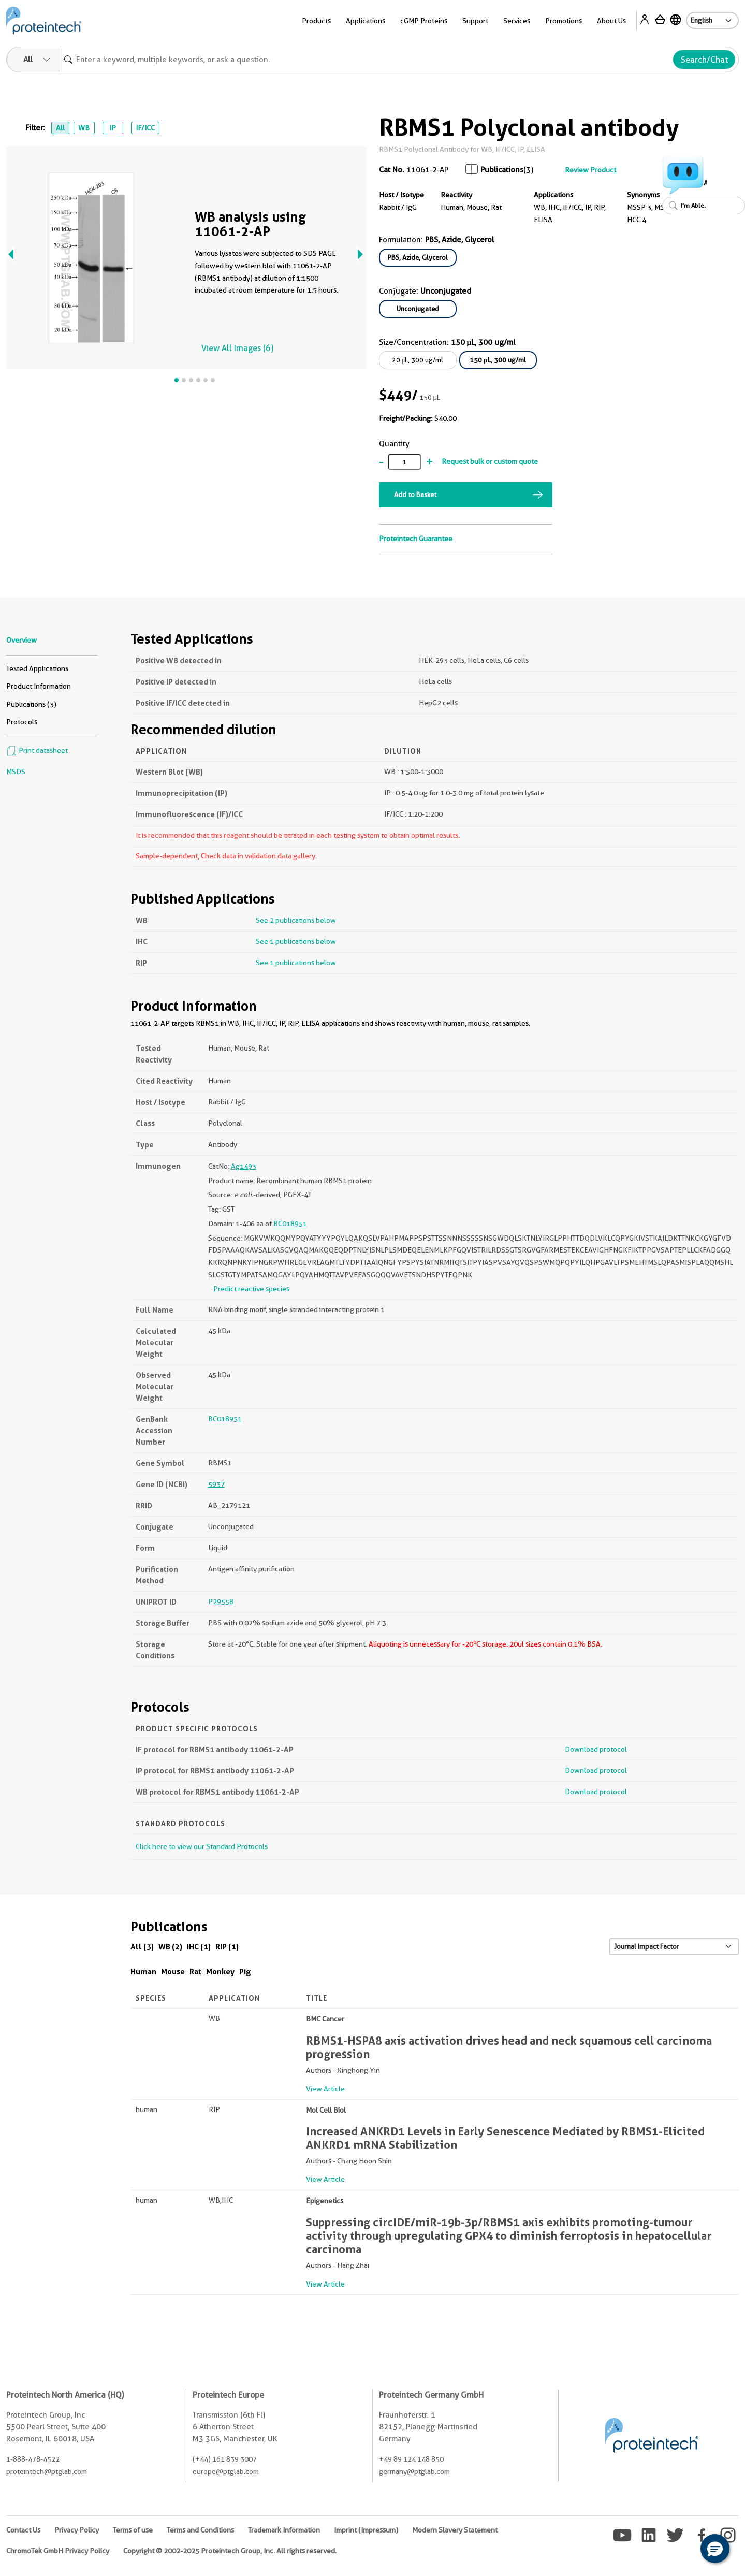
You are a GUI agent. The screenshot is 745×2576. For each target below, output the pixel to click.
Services (516, 21)
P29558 (220, 1601)
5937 (216, 1484)
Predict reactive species (251, 1289)
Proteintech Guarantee (415, 538)
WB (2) (170, 1947)
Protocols (21, 722)
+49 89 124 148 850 (411, 2459)
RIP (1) (227, 1947)
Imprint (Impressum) (366, 2530)
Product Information (38, 686)
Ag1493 (243, 1166)
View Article (325, 2089)
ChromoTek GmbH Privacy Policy (57, 2550)
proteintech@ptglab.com (46, 2471)
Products (316, 21)
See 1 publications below (296, 941)
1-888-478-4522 (33, 2459)
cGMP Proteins (423, 21)
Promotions (563, 21)
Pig (245, 1971)
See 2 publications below (296, 920)
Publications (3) (31, 704)
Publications (501, 169)
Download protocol (596, 1749)
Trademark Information (284, 2530)
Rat (195, 1971)
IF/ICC (145, 128)
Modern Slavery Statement (455, 2530)
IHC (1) (199, 1947)
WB (84, 128)
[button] (714, 2548)
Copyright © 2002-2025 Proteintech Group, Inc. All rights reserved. (230, 2550)
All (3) (142, 1947)
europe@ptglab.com (226, 2471)
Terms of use (133, 2530)
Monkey (220, 1971)
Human (143, 1971)
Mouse (173, 1971)
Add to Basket (415, 494)
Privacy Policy (76, 2530)
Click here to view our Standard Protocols (202, 1846)
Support (475, 21)
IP (112, 128)
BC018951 (290, 1223)
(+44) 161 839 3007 (225, 2459)
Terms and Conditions (200, 2530)
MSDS (15, 771)
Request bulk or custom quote (490, 461)
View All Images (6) (237, 348)
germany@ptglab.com (414, 2471)
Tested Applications (37, 668)
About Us (611, 21)
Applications (365, 21)
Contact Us (23, 2530)
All (60, 128)
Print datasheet (37, 750)
